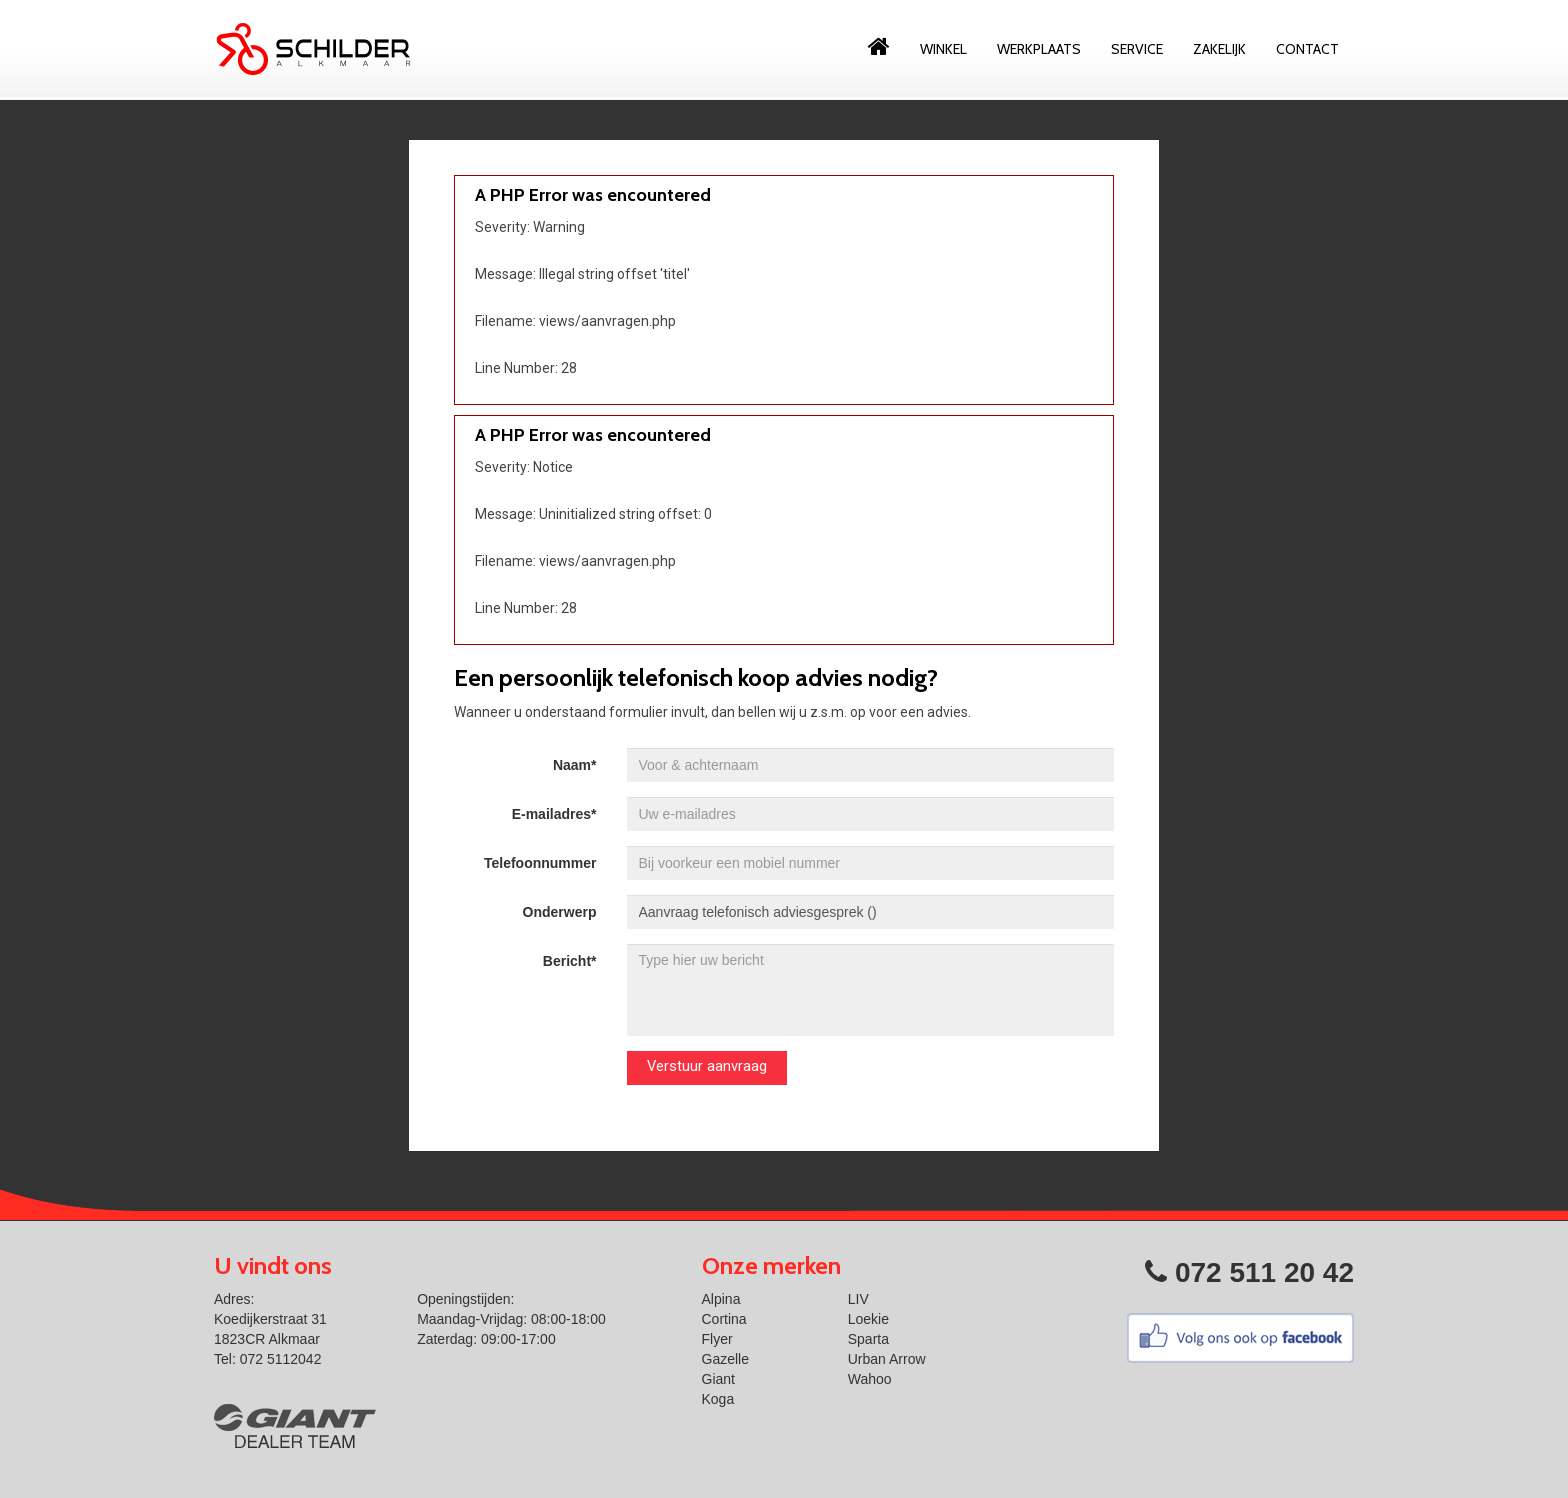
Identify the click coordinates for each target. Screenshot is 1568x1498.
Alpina (721, 1299)
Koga (718, 1399)
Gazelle (725, 1359)
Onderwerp (560, 912)
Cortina (724, 1319)
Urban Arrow (887, 1359)
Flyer (717, 1339)
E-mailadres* (554, 814)
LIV (858, 1299)
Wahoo (870, 1379)
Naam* (575, 765)
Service (1137, 49)
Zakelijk (1219, 49)
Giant (718, 1379)
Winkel (943, 49)
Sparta (868, 1339)
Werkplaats (1039, 49)
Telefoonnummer (540, 863)
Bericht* (570, 961)
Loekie (868, 1319)
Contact (1307, 49)
